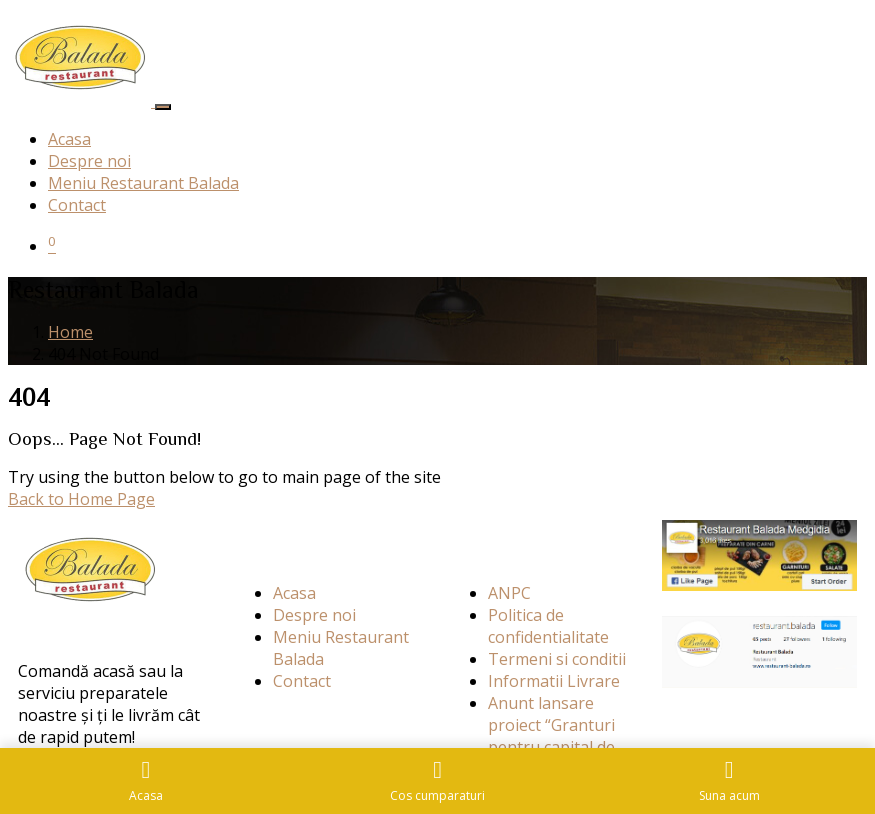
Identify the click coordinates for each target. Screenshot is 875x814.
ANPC (509, 593)
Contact (77, 205)
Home (70, 332)
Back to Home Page (81, 499)
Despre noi (89, 161)
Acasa (69, 139)
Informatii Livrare (554, 681)
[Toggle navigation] (163, 107)
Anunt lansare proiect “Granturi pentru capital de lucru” (551, 736)
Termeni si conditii (557, 659)
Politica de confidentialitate (548, 626)
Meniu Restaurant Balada (143, 183)
